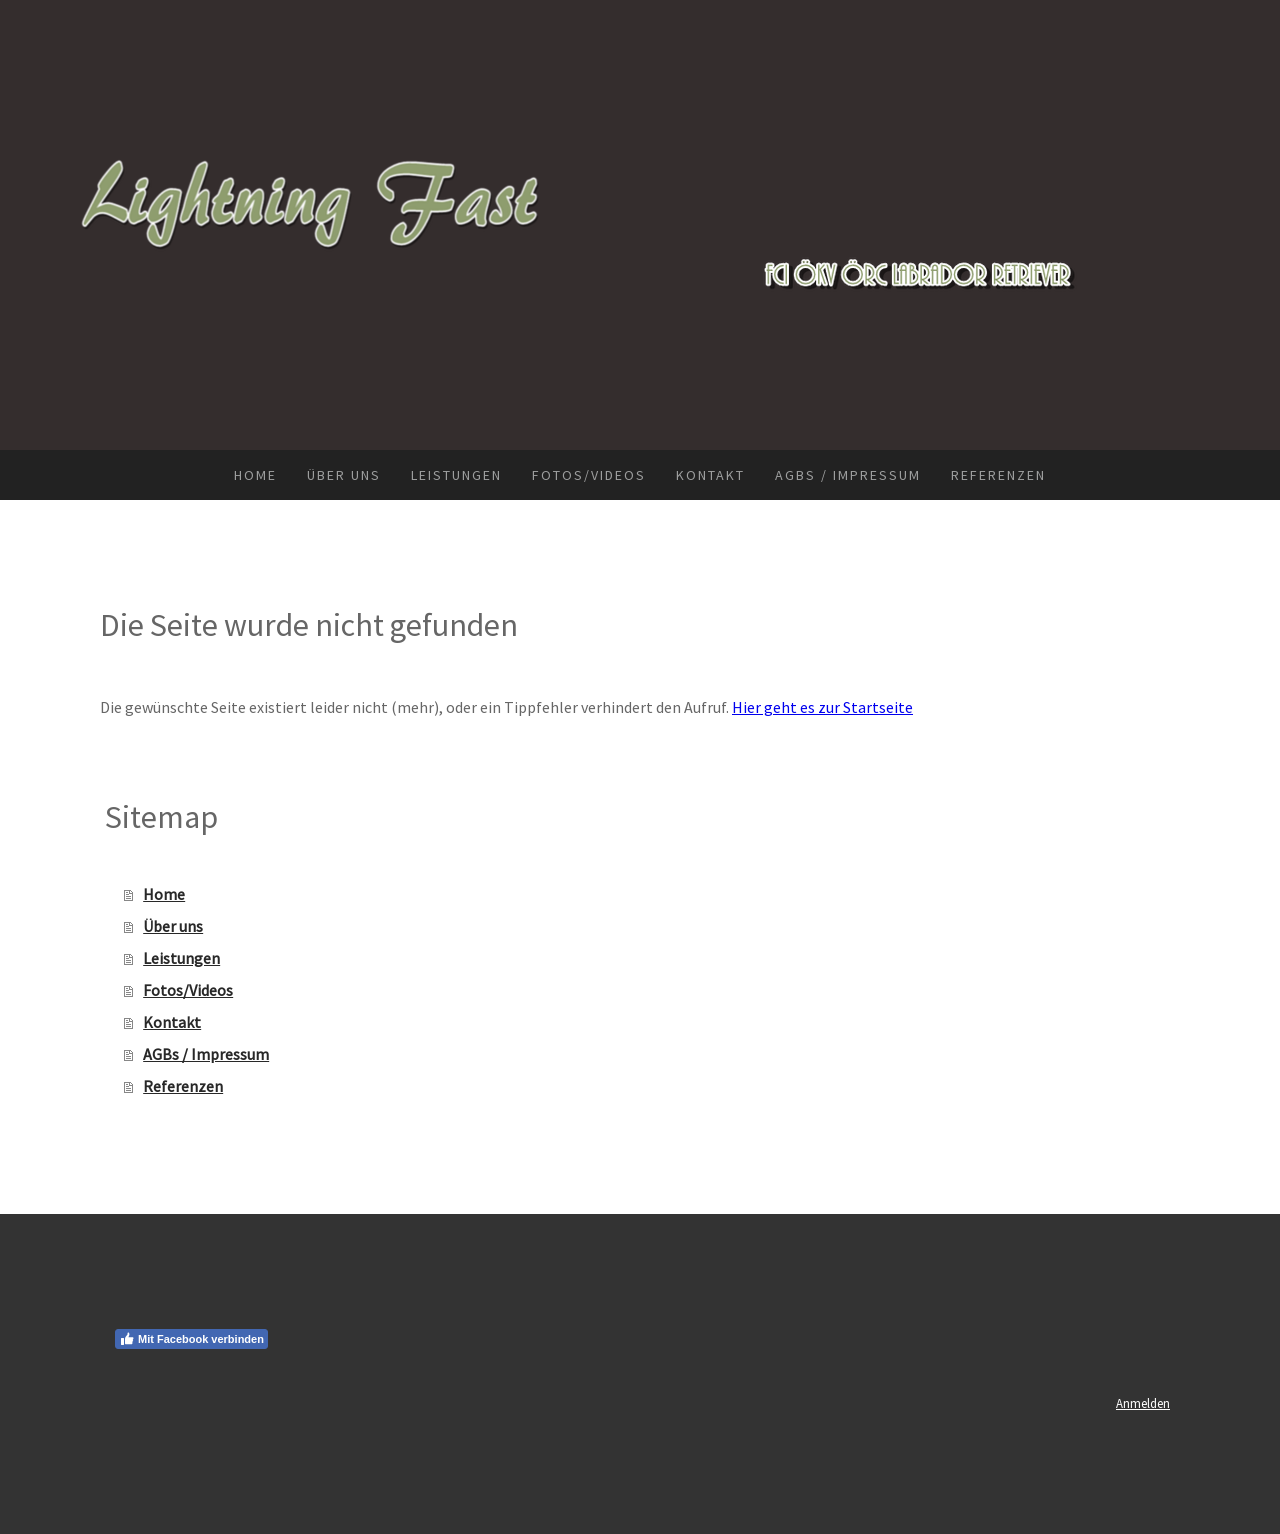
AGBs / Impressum (848, 475)
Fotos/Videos (589, 475)
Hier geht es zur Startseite (822, 707)
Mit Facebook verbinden (191, 1339)
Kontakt (710, 475)
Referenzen (998, 475)
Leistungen (456, 475)
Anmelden (1143, 1403)
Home (255, 475)
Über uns (344, 475)
